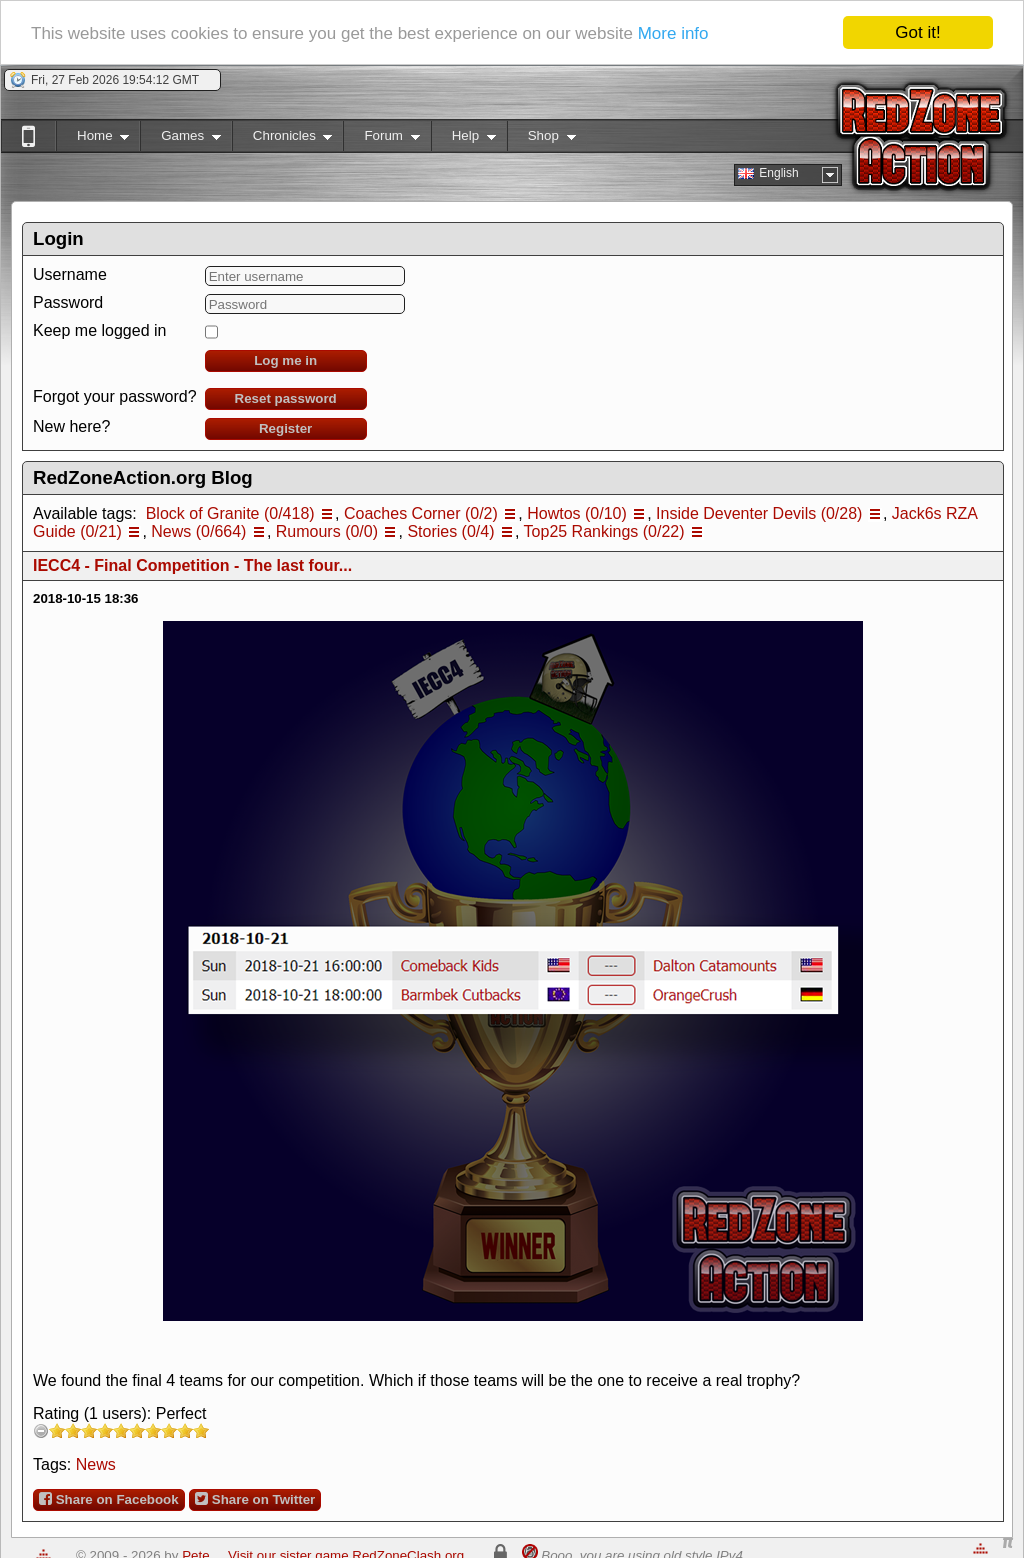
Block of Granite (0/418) (230, 513)
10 (201, 1430)
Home (92, 139)
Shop (541, 139)
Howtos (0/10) (577, 513)
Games (180, 139)
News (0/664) (198, 531)
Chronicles (282, 139)
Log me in (285, 360)
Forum (381, 139)
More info (673, 33)
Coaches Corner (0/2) (421, 513)
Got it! (917, 32)
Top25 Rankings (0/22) (604, 531)
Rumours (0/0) (327, 531)
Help (463, 139)
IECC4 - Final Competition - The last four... (192, 565)
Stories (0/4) (450, 531)
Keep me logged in (99, 330)
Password (68, 302)
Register (285, 428)
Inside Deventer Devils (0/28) (759, 513)
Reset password (286, 398)
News (96, 1464)
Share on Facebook (109, 1499)
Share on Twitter (255, 1499)
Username (70, 274)
